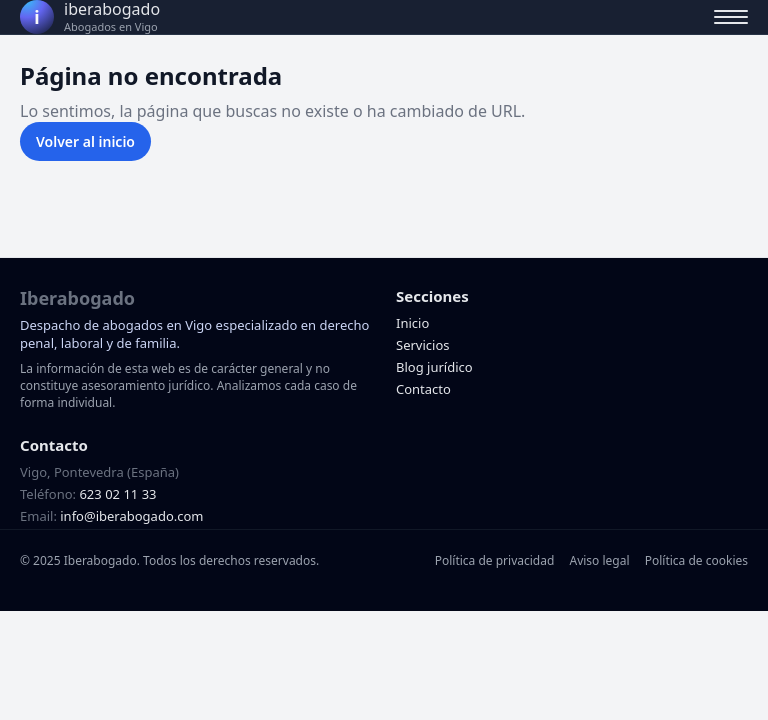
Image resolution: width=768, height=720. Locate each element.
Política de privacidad (495, 560)
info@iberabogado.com (131, 516)
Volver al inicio (85, 141)
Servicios (422, 345)
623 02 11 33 (117, 494)
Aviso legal (599, 560)
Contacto (423, 389)
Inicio (412, 323)
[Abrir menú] (731, 17)
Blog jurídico (434, 367)
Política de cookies (696, 560)
